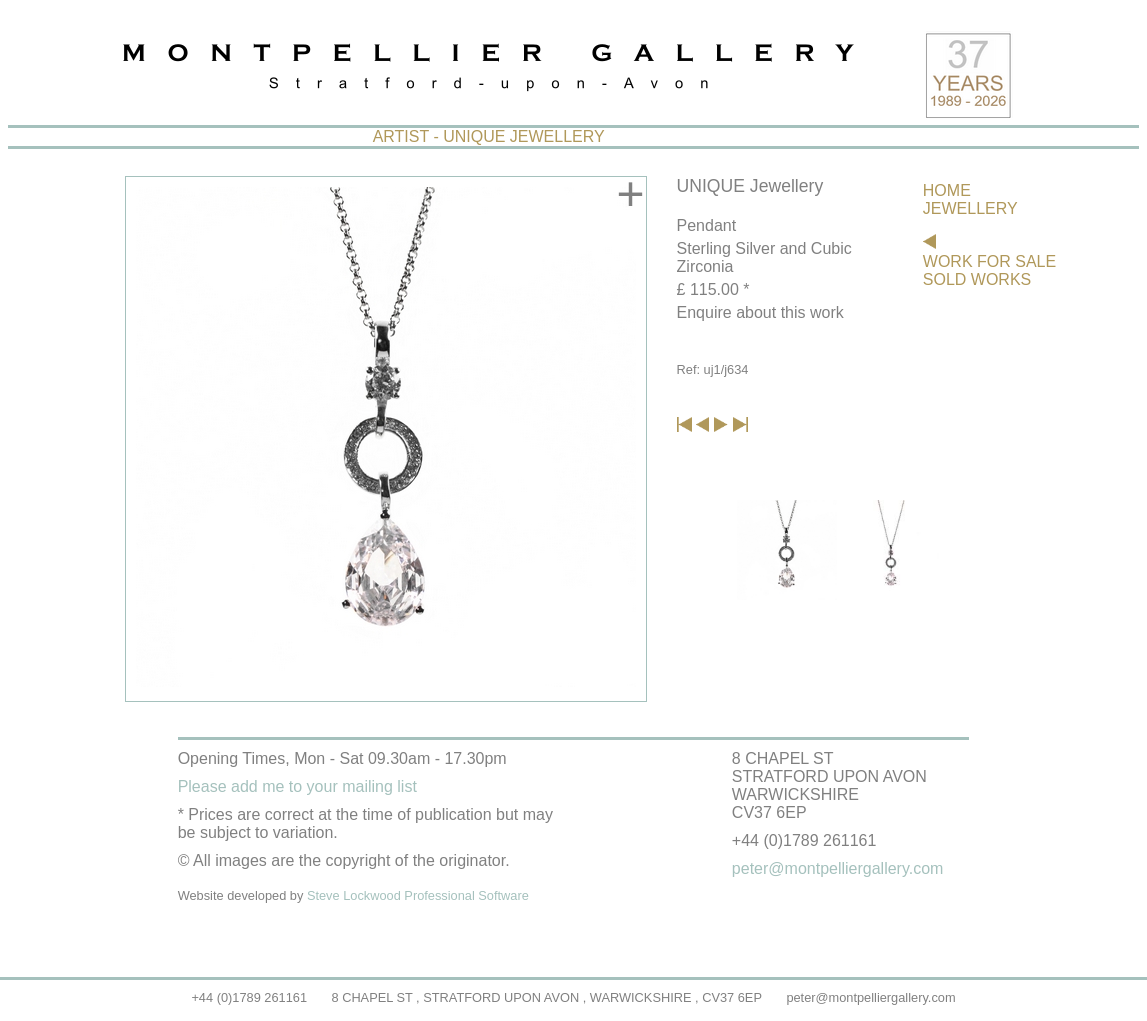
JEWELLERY (970, 208)
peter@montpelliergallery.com (870, 997)
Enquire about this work (760, 312)
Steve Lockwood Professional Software (418, 895)
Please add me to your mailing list (297, 786)
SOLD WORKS (977, 279)
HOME (947, 190)
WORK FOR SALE (989, 261)
